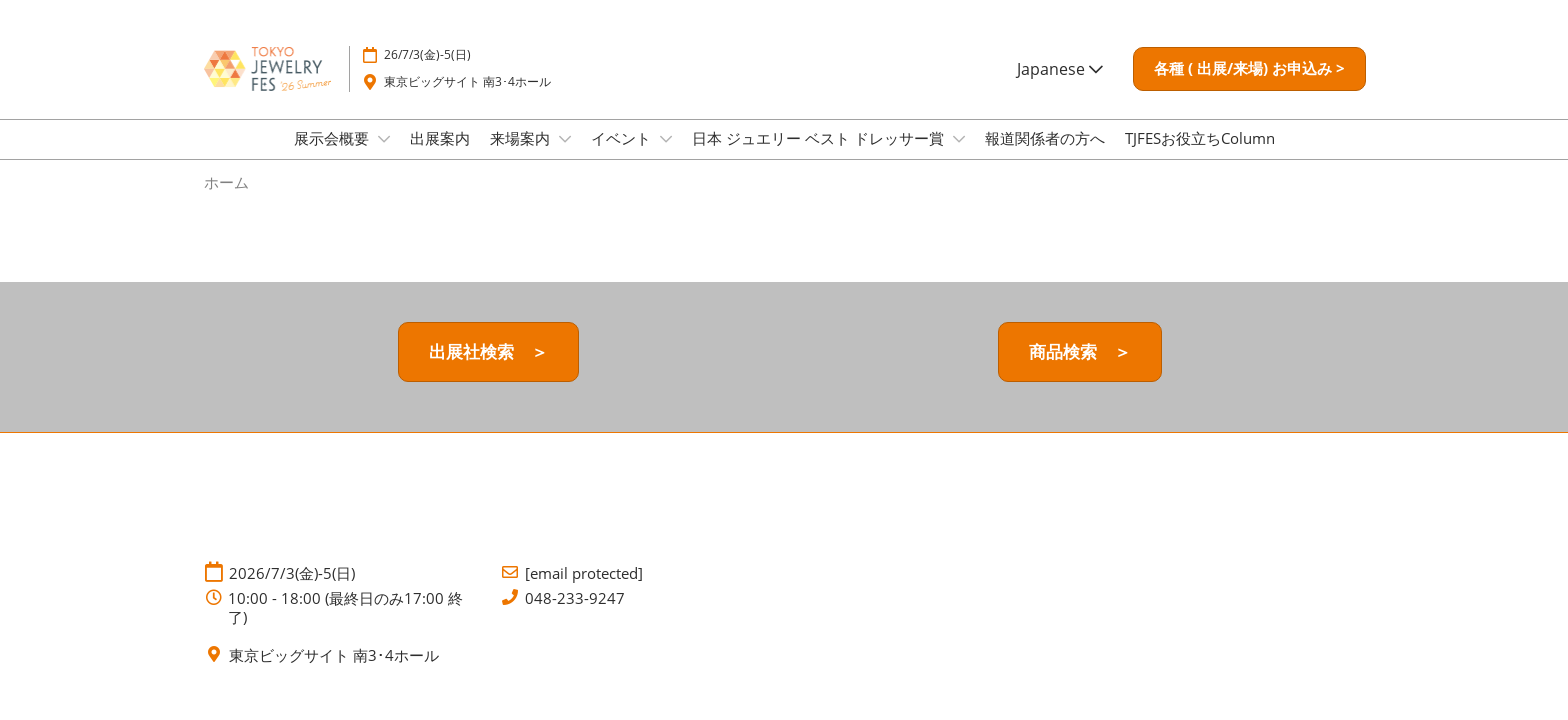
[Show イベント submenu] (666, 139)
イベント (623, 138)
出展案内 (440, 138)
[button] (1249, 69)
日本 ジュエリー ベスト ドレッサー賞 (820, 138)
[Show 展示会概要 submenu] (384, 139)
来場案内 (522, 138)
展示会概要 (333, 138)
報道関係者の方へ (1045, 138)
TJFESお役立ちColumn (1200, 138)
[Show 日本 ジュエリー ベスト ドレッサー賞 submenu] (959, 139)
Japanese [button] (1060, 69)
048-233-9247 (575, 598)
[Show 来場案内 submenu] (565, 139)
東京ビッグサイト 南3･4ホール (467, 81)
